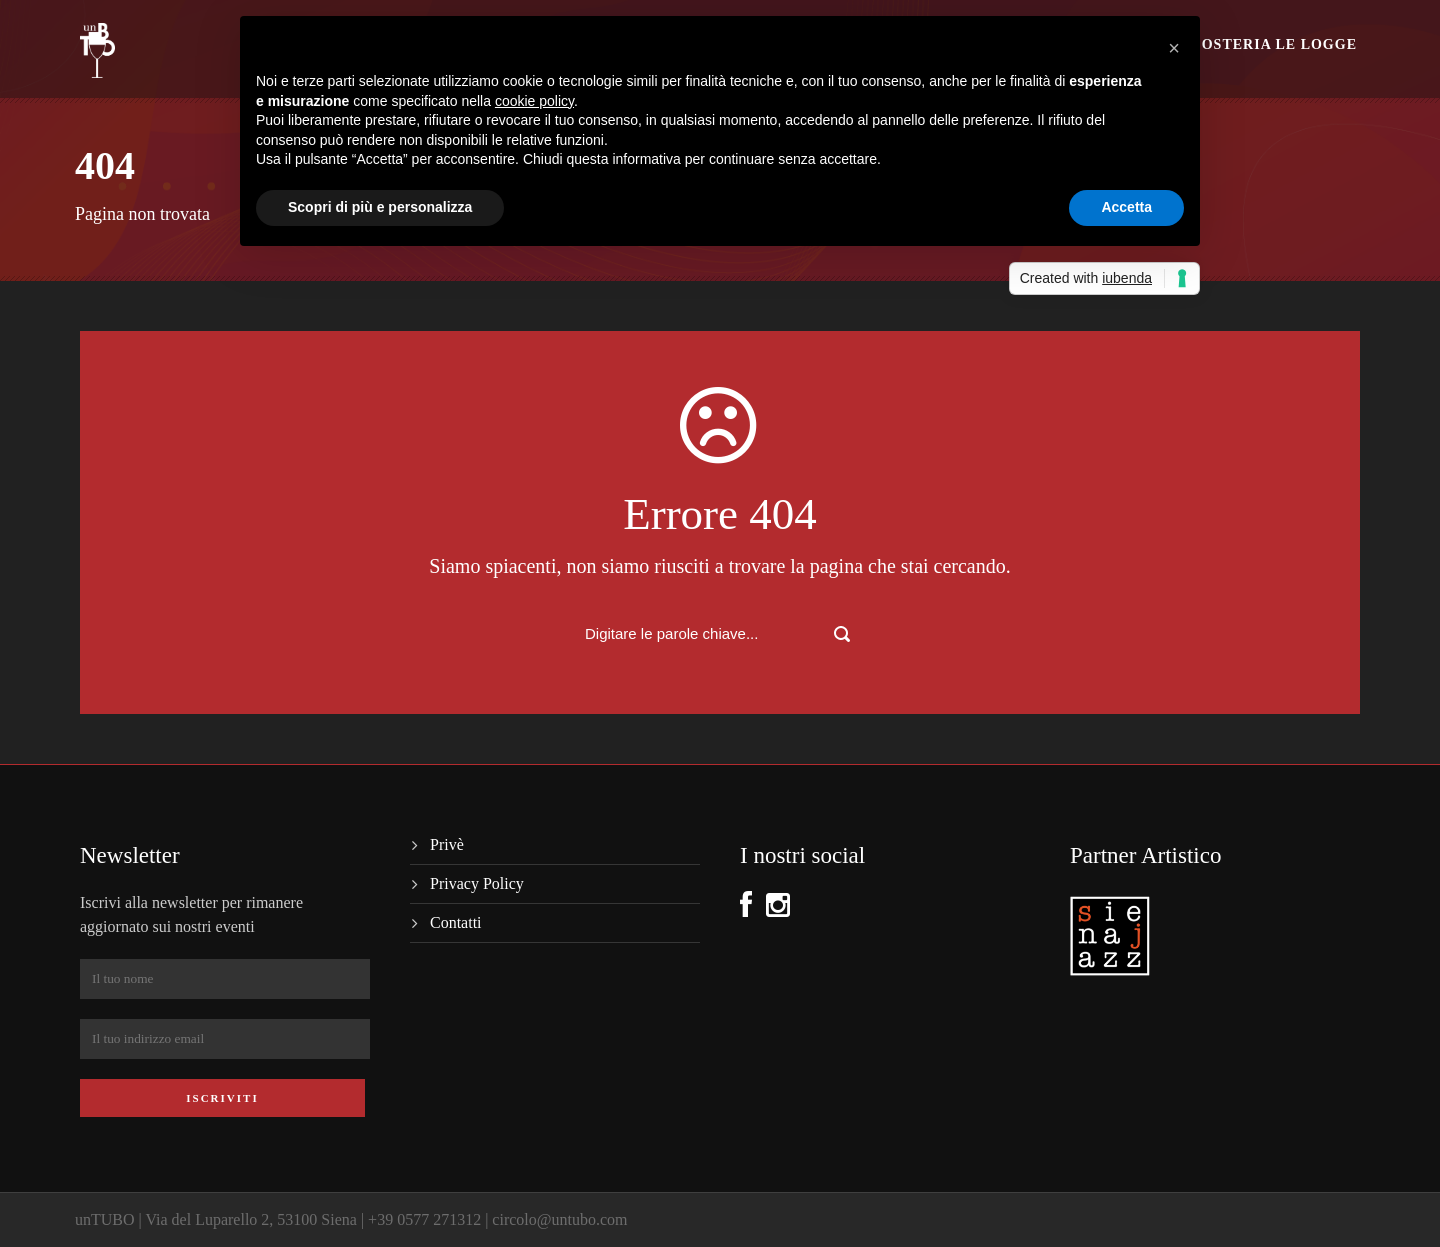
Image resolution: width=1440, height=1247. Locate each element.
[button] (1174, 48)
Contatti (456, 922)
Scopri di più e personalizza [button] (380, 207)
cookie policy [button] (534, 101)
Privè (447, 844)
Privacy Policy (477, 883)
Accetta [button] (1126, 207)
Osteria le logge (1279, 44)
